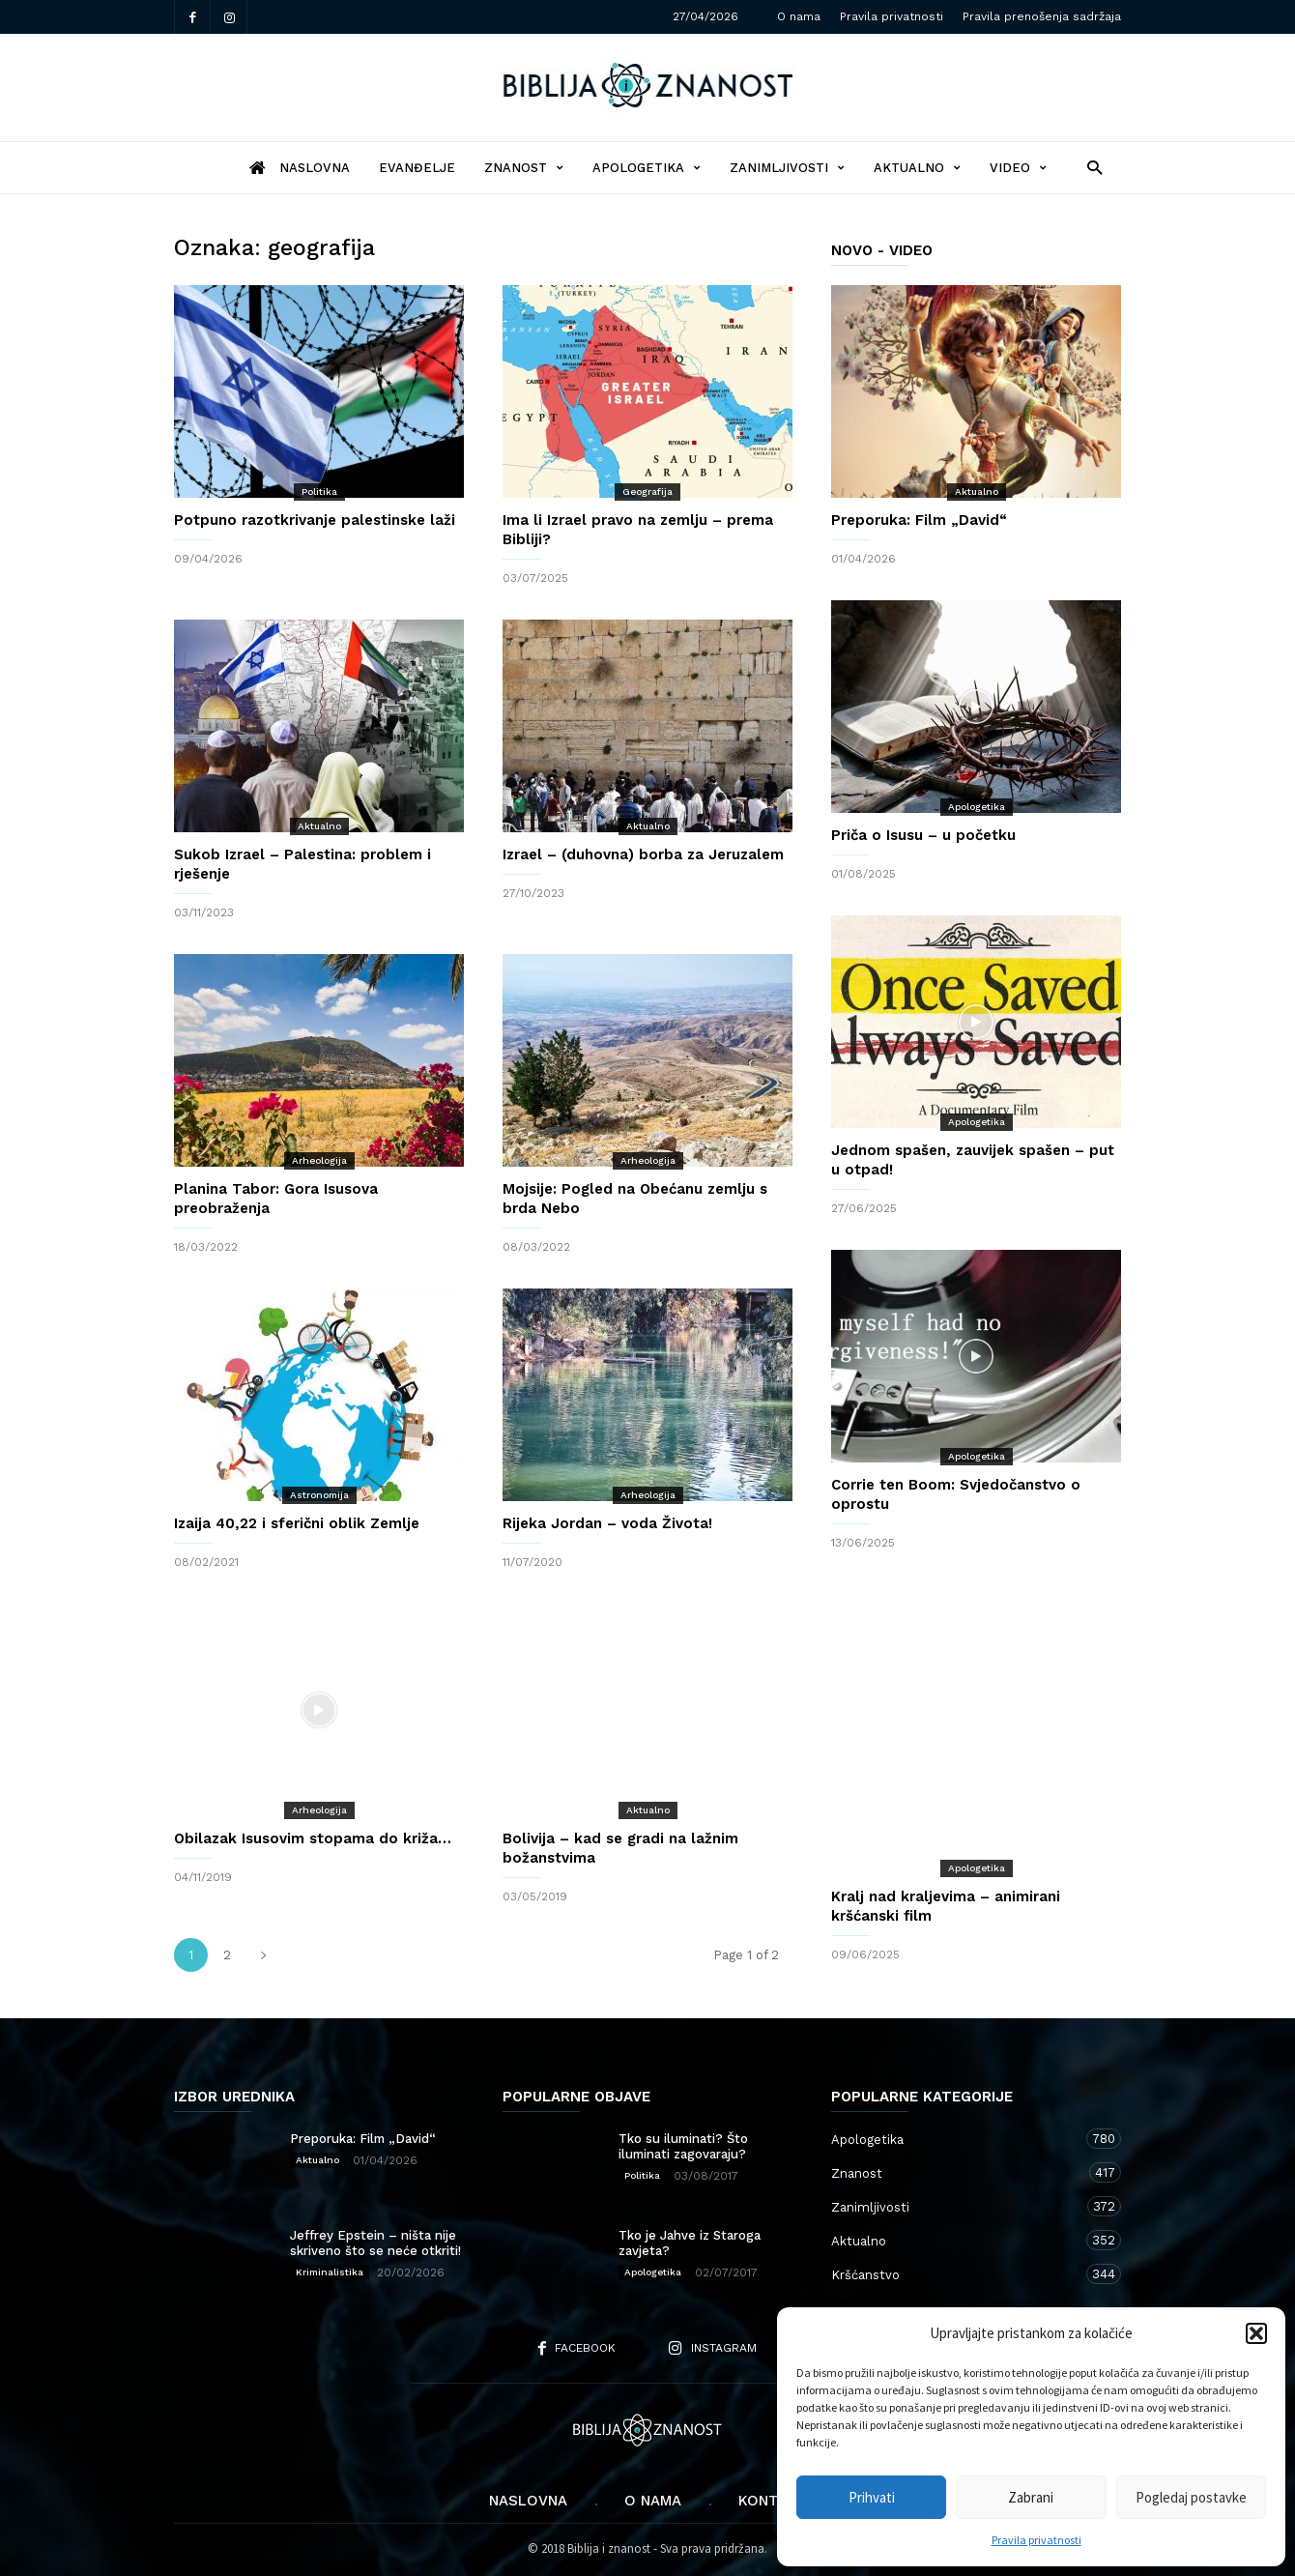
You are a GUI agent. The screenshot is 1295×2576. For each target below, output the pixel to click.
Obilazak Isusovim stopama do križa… (312, 1838)
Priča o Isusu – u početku (923, 835)
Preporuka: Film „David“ (919, 520)
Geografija (647, 491)
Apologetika (646, 167)
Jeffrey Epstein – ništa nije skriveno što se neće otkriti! (375, 2243)
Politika (319, 491)
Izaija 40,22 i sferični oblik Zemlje (296, 1523)
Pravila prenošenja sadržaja (1042, 16)
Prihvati (872, 2497)
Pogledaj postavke (1191, 2497)
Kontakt (772, 2500)
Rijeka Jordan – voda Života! (607, 1523)
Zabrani (1030, 2497)
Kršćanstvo (956, 2274)
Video (1018, 167)
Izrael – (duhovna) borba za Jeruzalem (643, 854)
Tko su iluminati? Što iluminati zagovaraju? (683, 2146)
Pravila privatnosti (1036, 2540)
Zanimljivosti (787, 167)
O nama (798, 16)
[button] (1256, 2333)
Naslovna (528, 2500)
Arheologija (319, 1160)
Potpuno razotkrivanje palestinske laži (314, 520)
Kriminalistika (329, 2272)
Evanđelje (417, 167)
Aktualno (917, 167)
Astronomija (319, 1495)
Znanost (523, 167)
